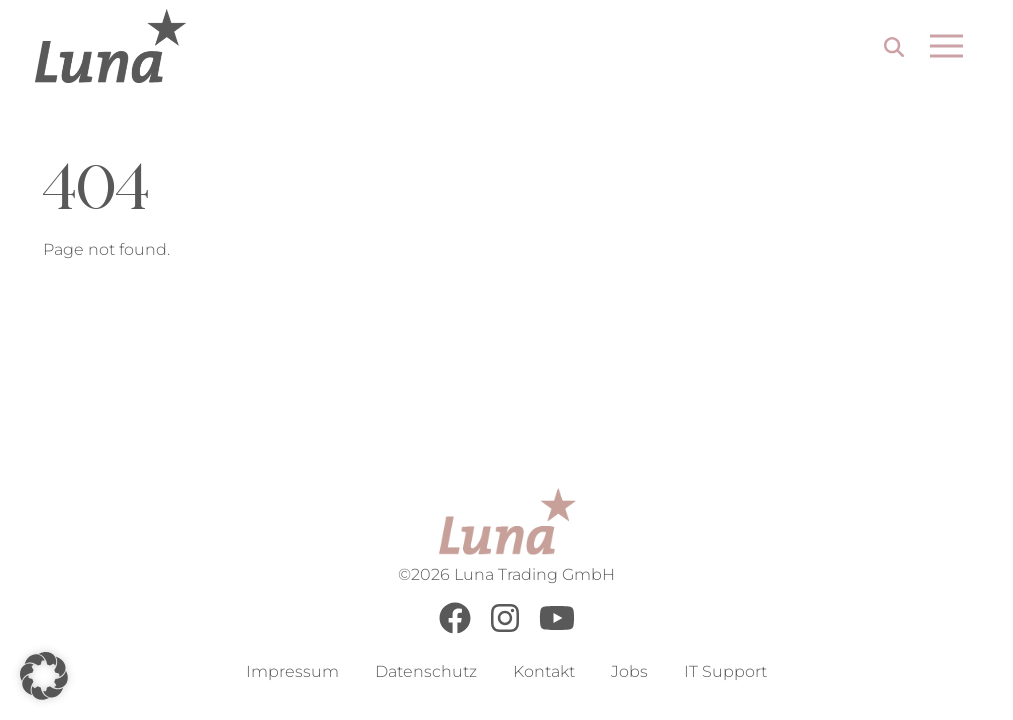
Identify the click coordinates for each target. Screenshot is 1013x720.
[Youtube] (557, 628)
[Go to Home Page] (110, 46)
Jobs (629, 671)
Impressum (292, 671)
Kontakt (544, 671)
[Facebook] (455, 628)
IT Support (725, 671)
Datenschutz (426, 671)
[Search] (894, 49)
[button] (44, 676)
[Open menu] (946, 46)
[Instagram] (505, 628)
